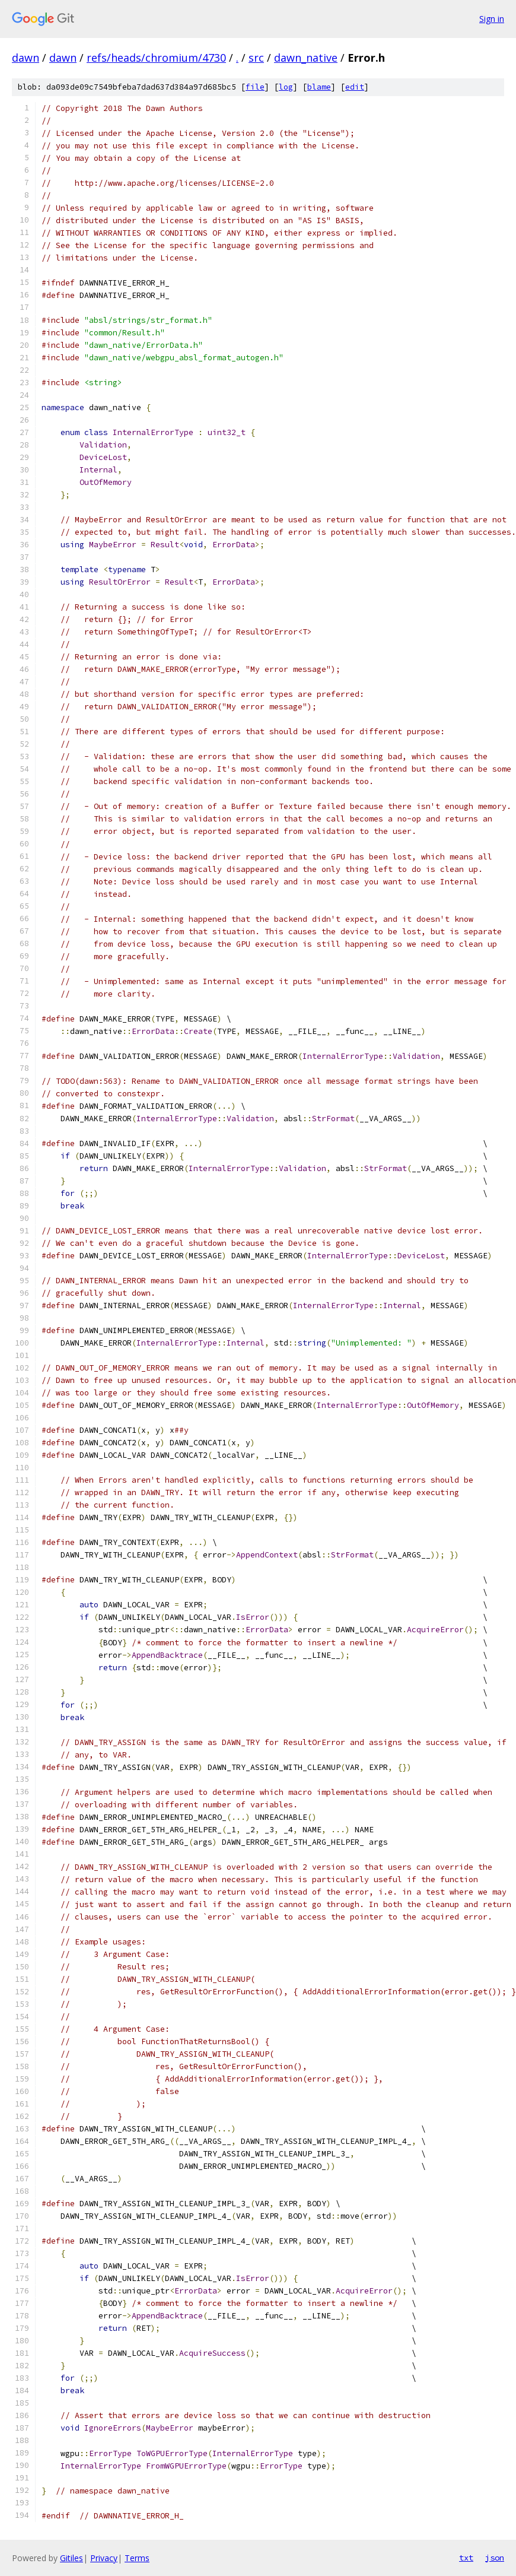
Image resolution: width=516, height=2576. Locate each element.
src (256, 57)
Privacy (103, 2558)
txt (466, 2557)
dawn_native (305, 57)
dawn (25, 57)
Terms (137, 2558)
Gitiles (71, 2558)
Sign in (491, 18)
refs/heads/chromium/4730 (156, 57)
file (255, 87)
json (494, 2557)
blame (319, 87)
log (286, 87)
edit (354, 87)
